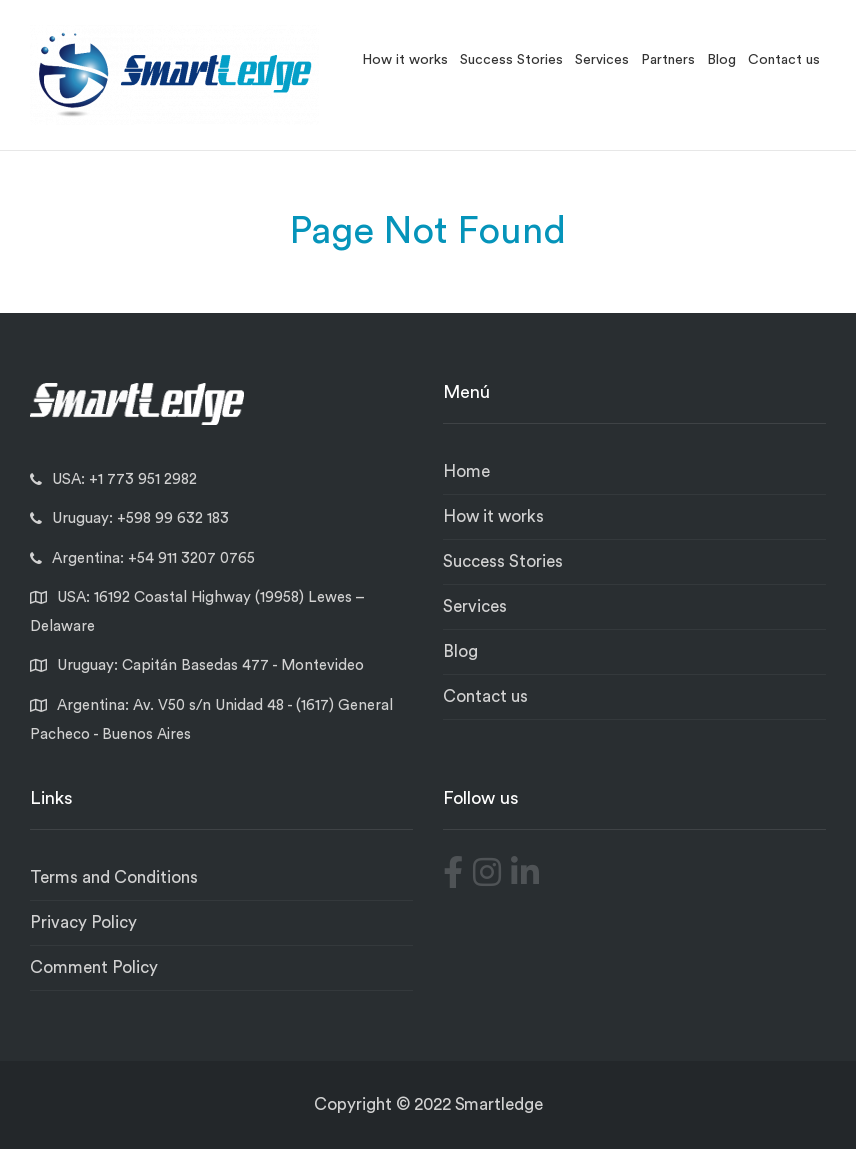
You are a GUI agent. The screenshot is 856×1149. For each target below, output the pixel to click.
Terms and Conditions (114, 877)
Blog (721, 60)
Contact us (784, 60)
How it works (405, 60)
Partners (668, 60)
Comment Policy (94, 967)
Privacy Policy (83, 922)
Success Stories (511, 60)
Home (466, 471)
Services (602, 60)
